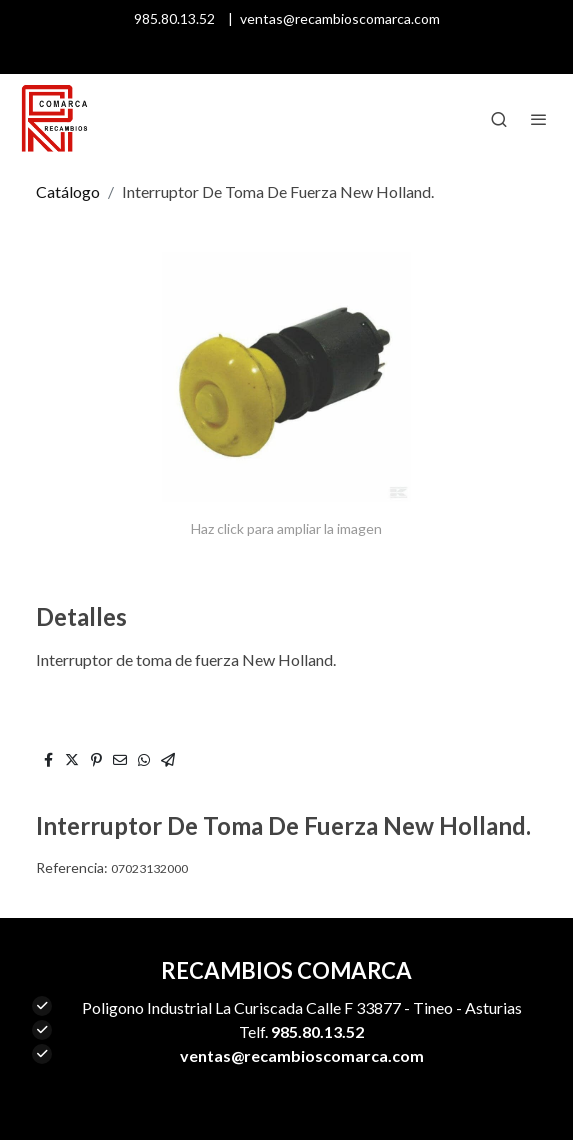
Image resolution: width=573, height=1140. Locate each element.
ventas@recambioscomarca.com (340, 18)
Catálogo (68, 191)
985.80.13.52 (174, 18)
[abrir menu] (539, 119)
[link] (54, 119)
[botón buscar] (499, 119)
